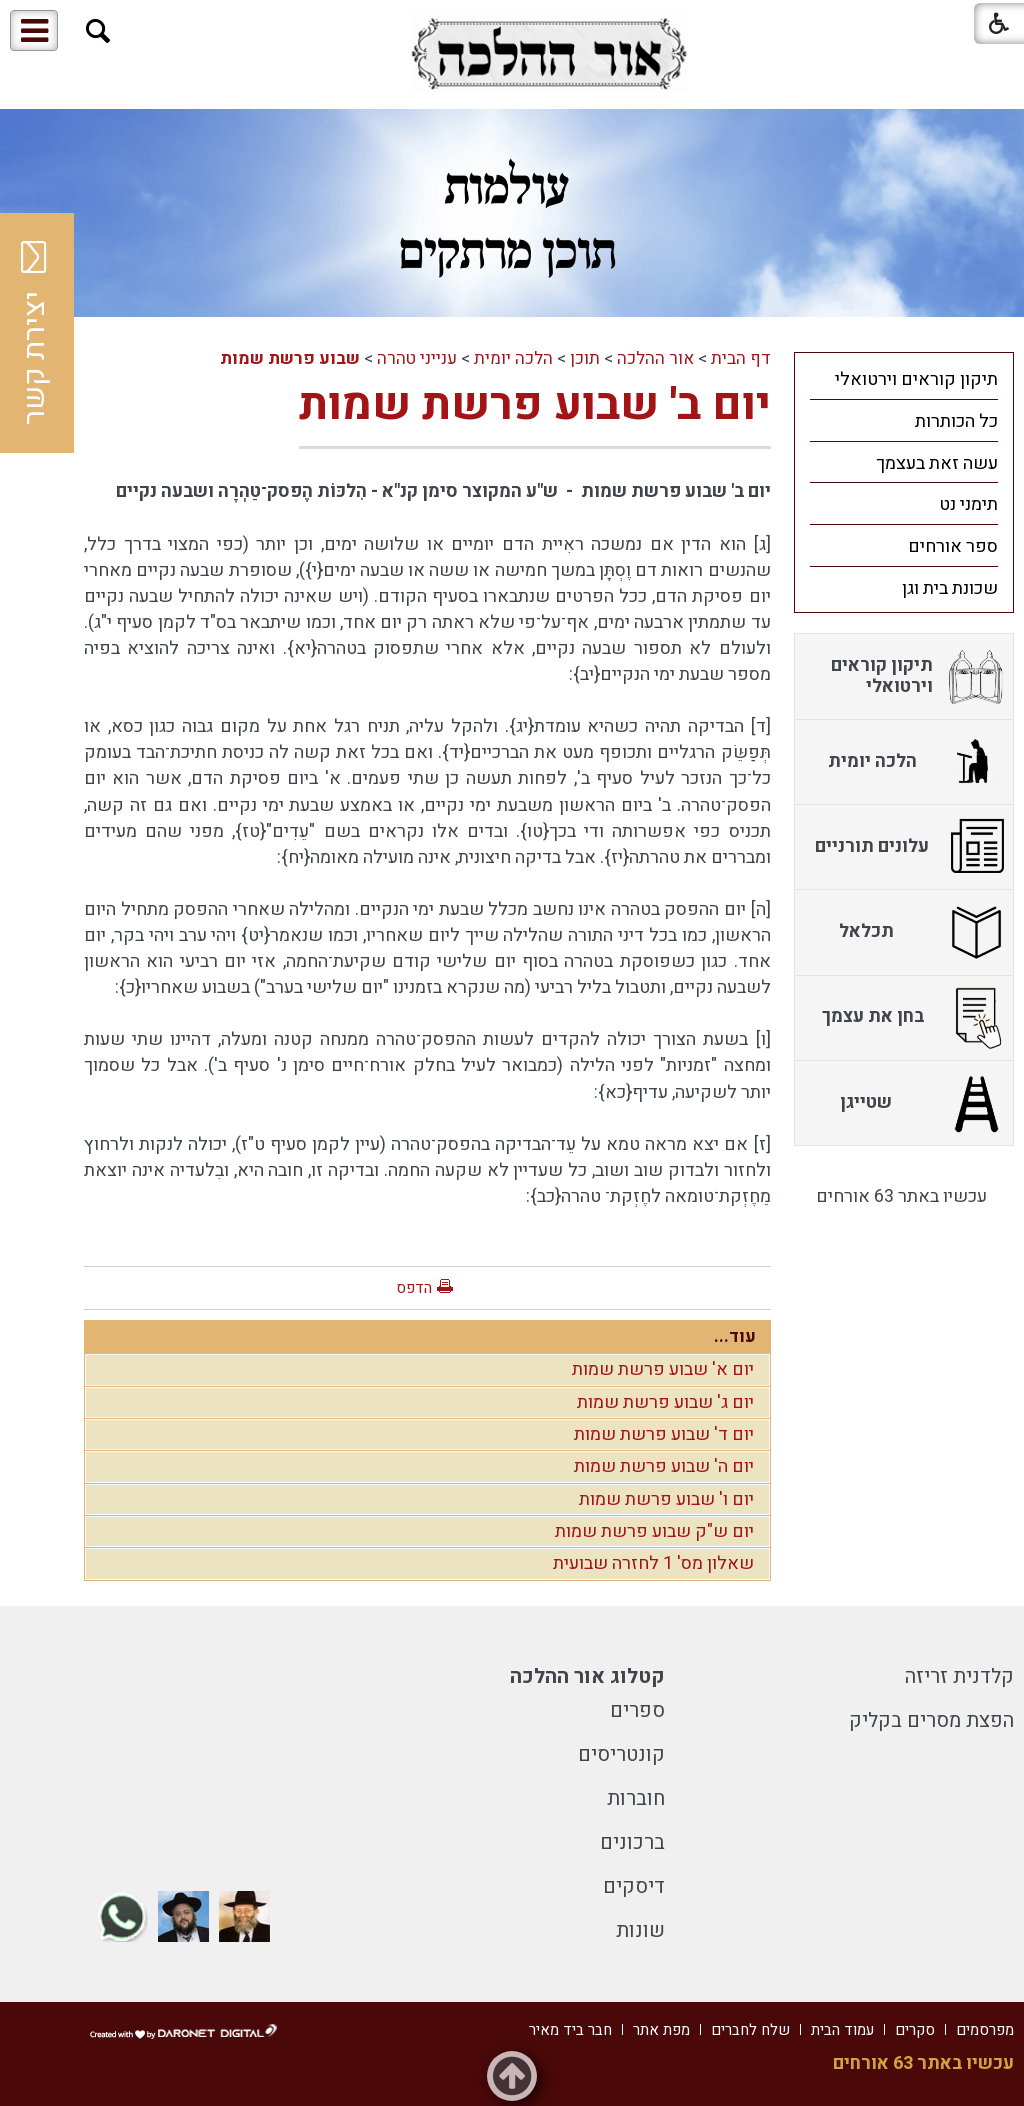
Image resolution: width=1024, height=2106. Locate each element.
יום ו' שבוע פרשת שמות (666, 1499)
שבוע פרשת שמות (290, 358)
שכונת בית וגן (950, 588)
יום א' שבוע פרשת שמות (663, 1369)
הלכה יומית (513, 358)
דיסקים (634, 1886)
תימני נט (968, 504)
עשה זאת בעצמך (937, 463)
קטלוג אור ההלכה (587, 1676)
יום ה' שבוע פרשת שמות (664, 1466)
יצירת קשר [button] (35, 333)
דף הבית (741, 358)
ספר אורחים (953, 546)
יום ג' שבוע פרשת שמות (665, 1402)
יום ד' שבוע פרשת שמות (664, 1434)
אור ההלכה (655, 358)
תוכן (585, 358)
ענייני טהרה (417, 358)
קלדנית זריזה (959, 1676)
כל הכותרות (956, 421)
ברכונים (632, 1842)
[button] (98, 31)
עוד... (735, 1336)
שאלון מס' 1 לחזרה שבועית (653, 1563)
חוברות (636, 1798)
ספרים (637, 1710)
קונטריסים (621, 1754)
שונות (640, 1930)
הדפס (414, 1288)
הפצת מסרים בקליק (931, 1720)
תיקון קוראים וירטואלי (916, 379)
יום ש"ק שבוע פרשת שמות (654, 1531)
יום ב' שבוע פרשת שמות (535, 405)
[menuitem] (904, 379)
